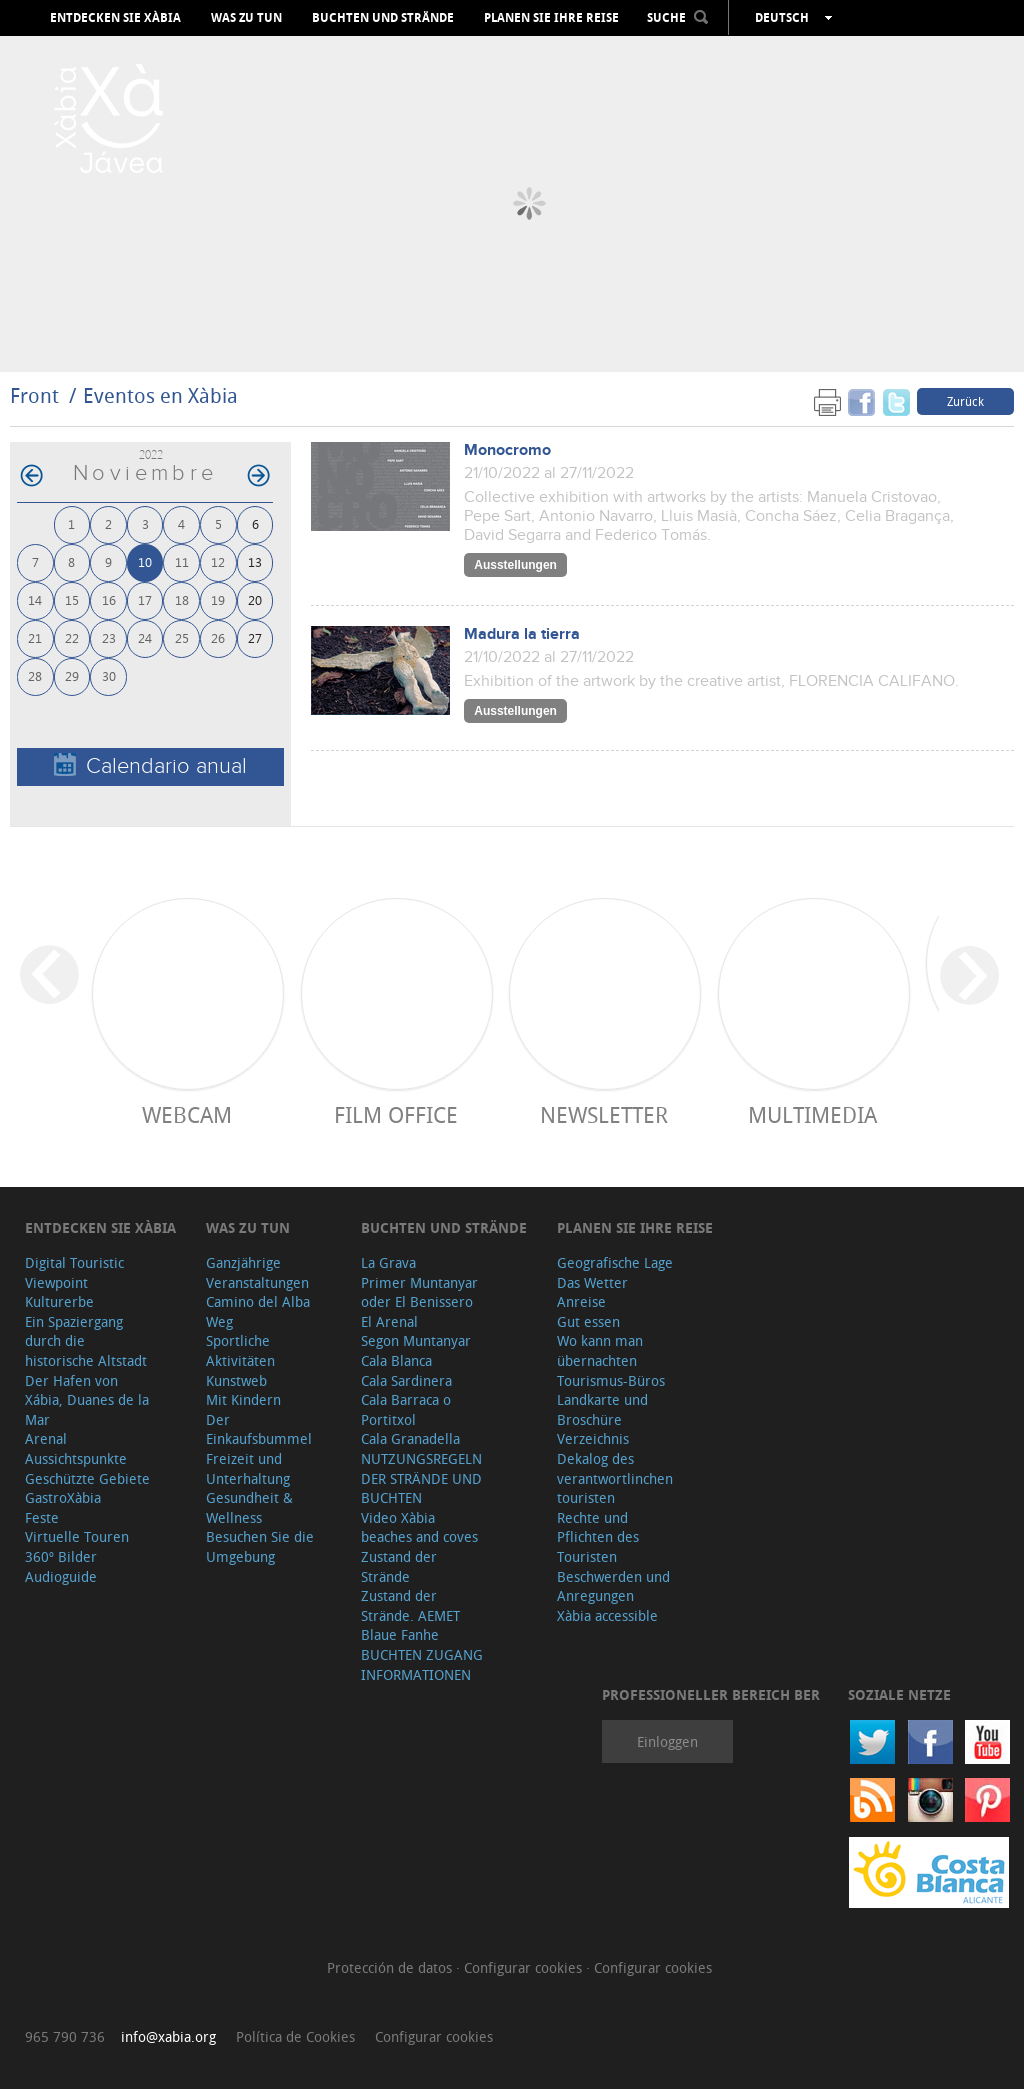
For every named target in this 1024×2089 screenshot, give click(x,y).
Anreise (581, 1301)
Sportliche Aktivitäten (240, 1350)
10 (145, 561)
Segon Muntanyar (416, 1340)
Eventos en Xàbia (160, 395)
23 (109, 637)
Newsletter (604, 1114)
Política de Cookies (295, 2036)
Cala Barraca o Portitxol (406, 1409)
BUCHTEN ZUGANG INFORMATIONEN (422, 1664)
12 (218, 561)
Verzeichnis (593, 1438)
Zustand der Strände (399, 1566)
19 (218, 599)
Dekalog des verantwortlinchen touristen (615, 1478)
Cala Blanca (396, 1360)
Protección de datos (391, 1967)
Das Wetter (592, 1282)
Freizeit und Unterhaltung (248, 1468)
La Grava (388, 1262)
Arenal (46, 1438)
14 (35, 599)
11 (182, 561)
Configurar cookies (525, 1967)
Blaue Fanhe (400, 1634)
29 (72, 675)
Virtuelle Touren (77, 1536)
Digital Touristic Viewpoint (74, 1272)
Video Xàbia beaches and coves (419, 1527)
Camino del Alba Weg (258, 1311)
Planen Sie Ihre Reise (551, 18)
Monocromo (507, 450)
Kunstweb (236, 1380)
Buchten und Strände (383, 18)
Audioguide (61, 1576)
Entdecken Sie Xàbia (115, 18)
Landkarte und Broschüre (602, 1409)
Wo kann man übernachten (600, 1350)
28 (35, 675)
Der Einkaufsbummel (259, 1429)
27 (255, 637)
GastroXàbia (63, 1497)
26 (218, 637)
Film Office (396, 1114)
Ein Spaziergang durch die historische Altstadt (86, 1341)
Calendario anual (150, 765)
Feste (42, 1517)
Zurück (965, 401)
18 (182, 599)
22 (72, 637)
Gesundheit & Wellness (249, 1507)
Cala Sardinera (406, 1380)
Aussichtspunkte (76, 1458)
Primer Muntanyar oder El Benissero (419, 1292)
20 (255, 599)
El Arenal (389, 1321)
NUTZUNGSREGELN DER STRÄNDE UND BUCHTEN (421, 1478)
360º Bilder (61, 1556)
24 (145, 637)
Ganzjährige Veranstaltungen (257, 1272)
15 (72, 599)
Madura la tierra (522, 634)
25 (182, 637)
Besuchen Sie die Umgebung (260, 1546)
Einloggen (667, 1741)
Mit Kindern (243, 1399)
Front (34, 395)
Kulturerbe (59, 1301)
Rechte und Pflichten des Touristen (598, 1537)
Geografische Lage (615, 1262)
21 (35, 637)
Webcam (187, 1114)
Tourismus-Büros (611, 1380)
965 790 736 (65, 2036)
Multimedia (812, 1114)
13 (255, 561)
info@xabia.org (168, 2036)
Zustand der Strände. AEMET (410, 1605)
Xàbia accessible (607, 1615)
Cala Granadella (410, 1438)
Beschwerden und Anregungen (613, 1586)
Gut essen (588, 1321)
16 (109, 599)
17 (145, 599)
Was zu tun (246, 18)
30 (109, 675)
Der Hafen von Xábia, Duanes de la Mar (87, 1400)
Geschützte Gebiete (87, 1478)
